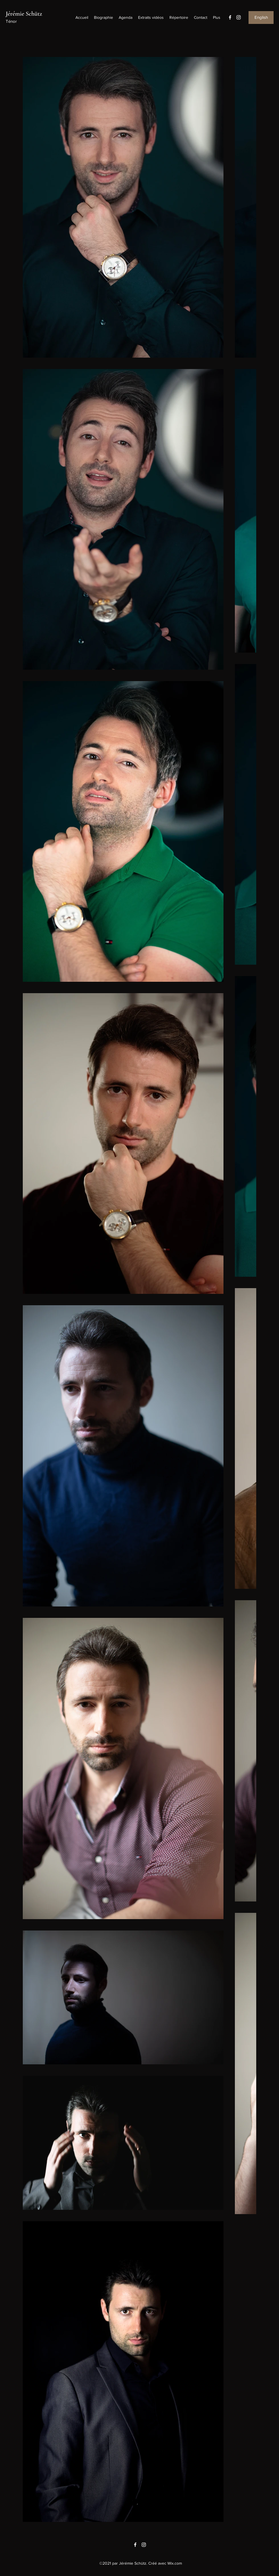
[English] (261, 17)
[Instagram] (238, 17)
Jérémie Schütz (24, 13)
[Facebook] (230, 17)
